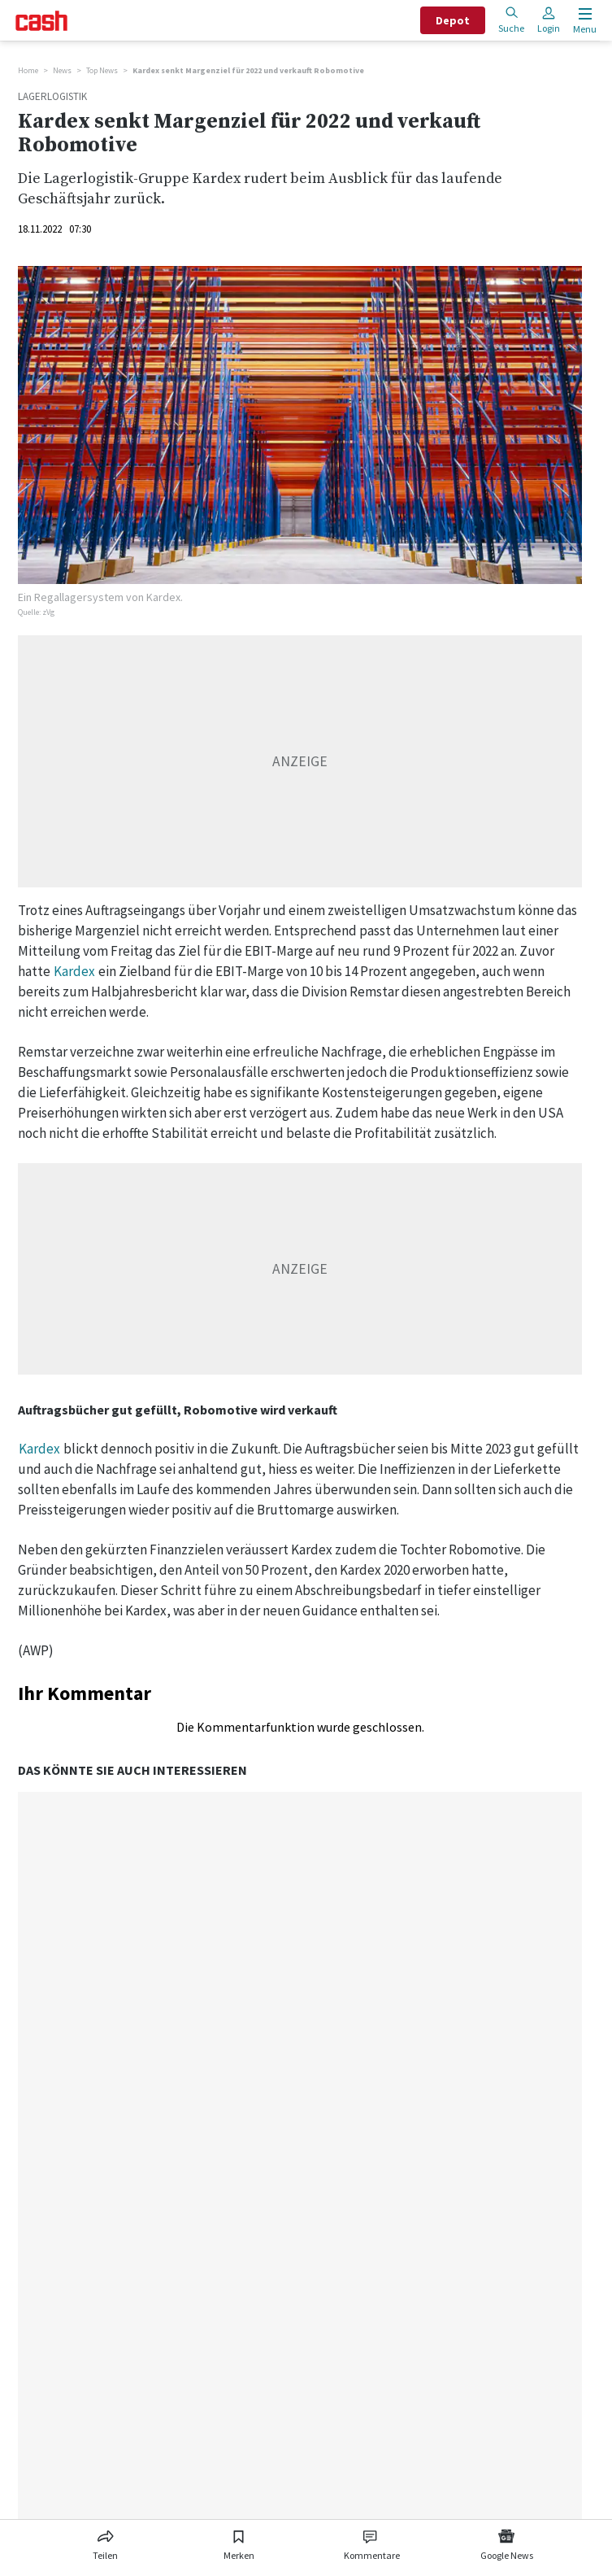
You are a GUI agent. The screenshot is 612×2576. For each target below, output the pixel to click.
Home (28, 70)
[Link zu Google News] (506, 2542)
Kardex (74, 971)
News (62, 70)
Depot (453, 20)
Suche (511, 20)
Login (548, 20)
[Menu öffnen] (583, 21)
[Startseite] (41, 21)
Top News (102, 70)
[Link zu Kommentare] (371, 2542)
